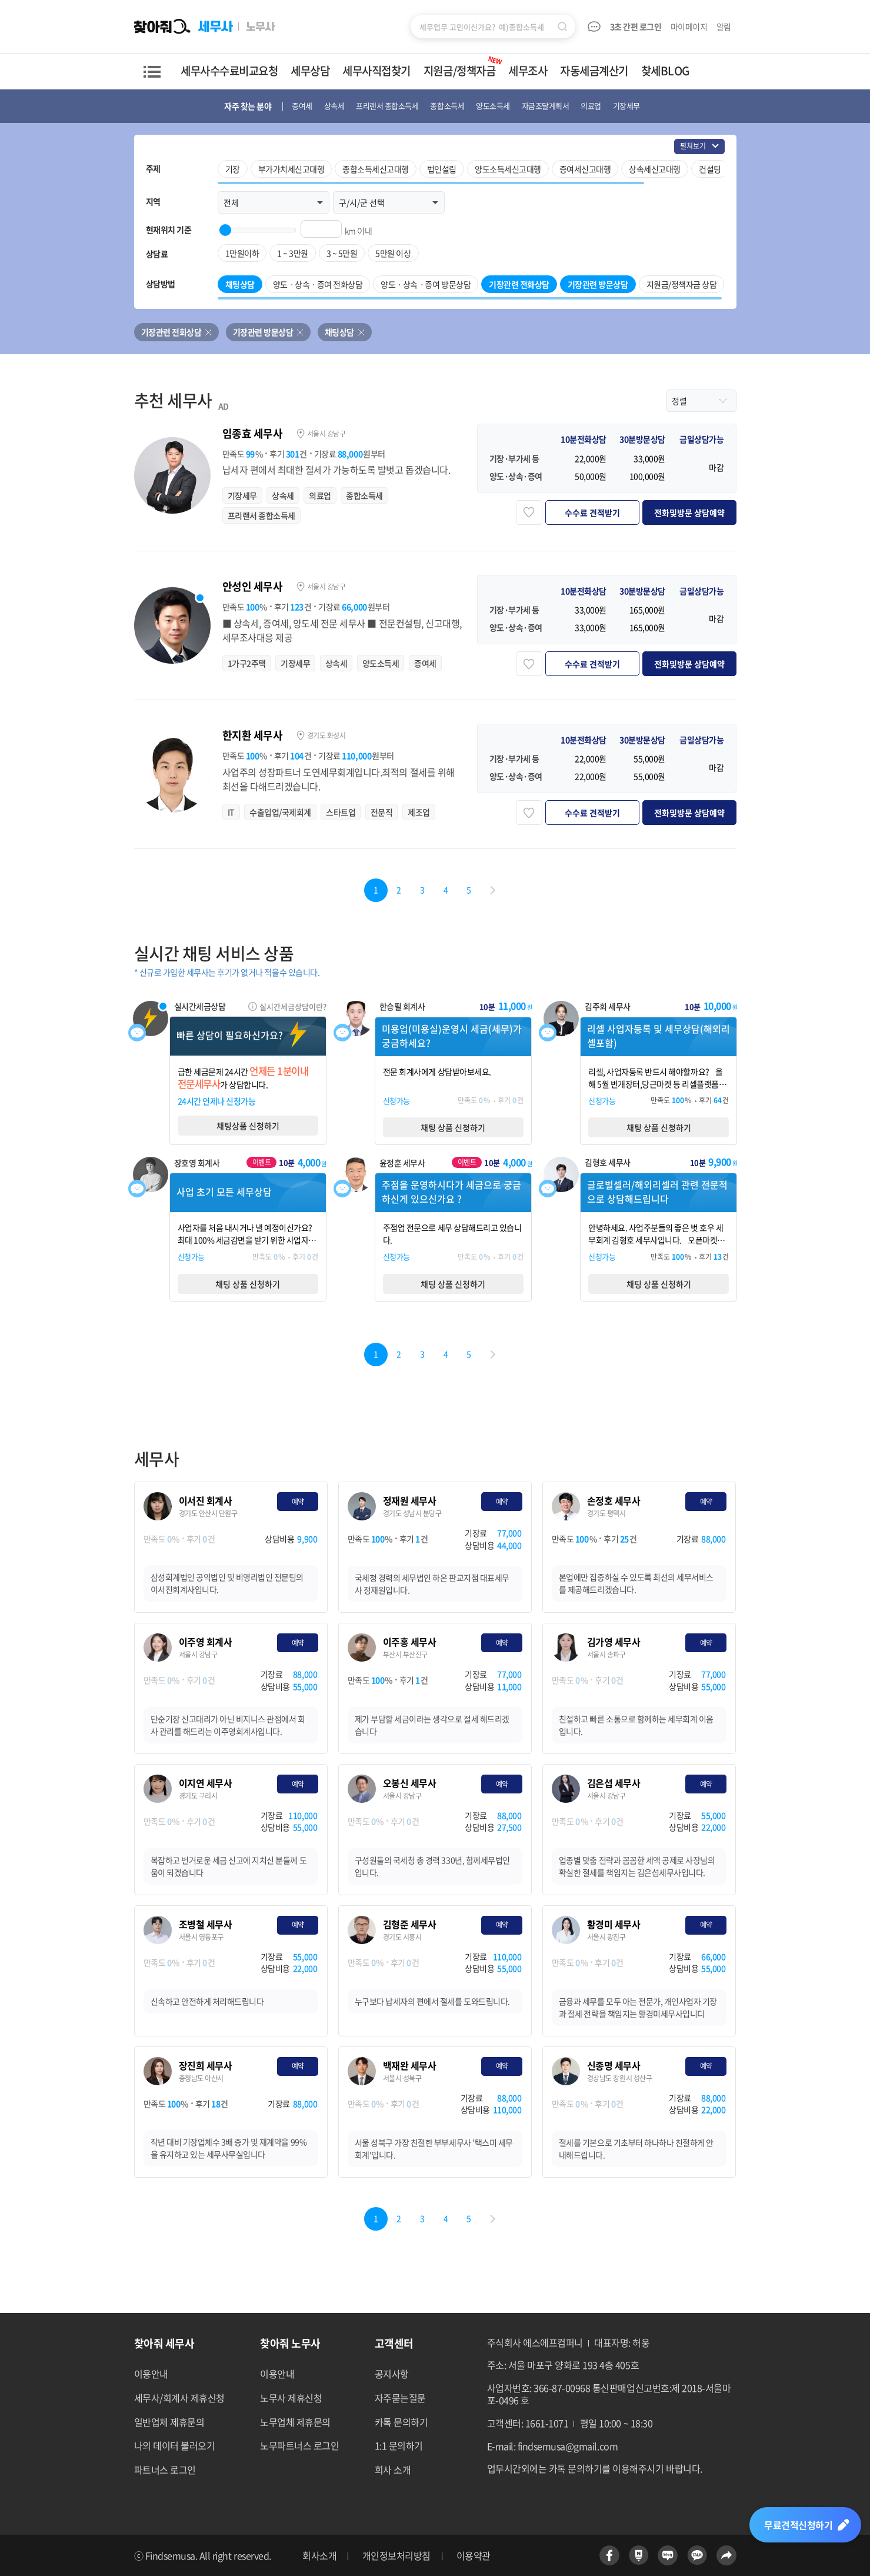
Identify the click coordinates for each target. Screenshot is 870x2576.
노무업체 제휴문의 (295, 2422)
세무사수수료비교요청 (229, 70)
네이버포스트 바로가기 (639, 2555)
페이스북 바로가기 (609, 2555)
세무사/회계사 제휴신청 (179, 2398)
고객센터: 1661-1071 (528, 2423)
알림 (724, 26)
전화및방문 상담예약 (689, 512)
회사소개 (319, 2556)
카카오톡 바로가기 (697, 2555)
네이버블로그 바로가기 (668, 2555)
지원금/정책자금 (464, 66)
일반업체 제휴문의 (169, 2422)
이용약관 (473, 2556)
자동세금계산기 (594, 70)
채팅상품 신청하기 (247, 1125)
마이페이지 (689, 26)
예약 (298, 1501)
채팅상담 (339, 332)
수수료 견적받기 (592, 512)
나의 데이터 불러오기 (174, 2445)
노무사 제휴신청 (291, 2398)
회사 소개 (393, 2469)
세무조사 (527, 70)
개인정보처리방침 (396, 2556)
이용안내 (151, 2374)
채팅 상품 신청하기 (453, 1127)
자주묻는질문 (400, 2398)
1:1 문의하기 (399, 2445)
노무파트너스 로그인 (299, 2445)
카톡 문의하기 (401, 2422)
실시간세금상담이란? (292, 1006)
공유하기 (726, 2555)
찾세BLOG (665, 70)
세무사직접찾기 (376, 70)
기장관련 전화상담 (171, 332)
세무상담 (310, 70)
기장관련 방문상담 (263, 332)
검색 (562, 26)
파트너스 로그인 (165, 2469)
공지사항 (392, 2374)
